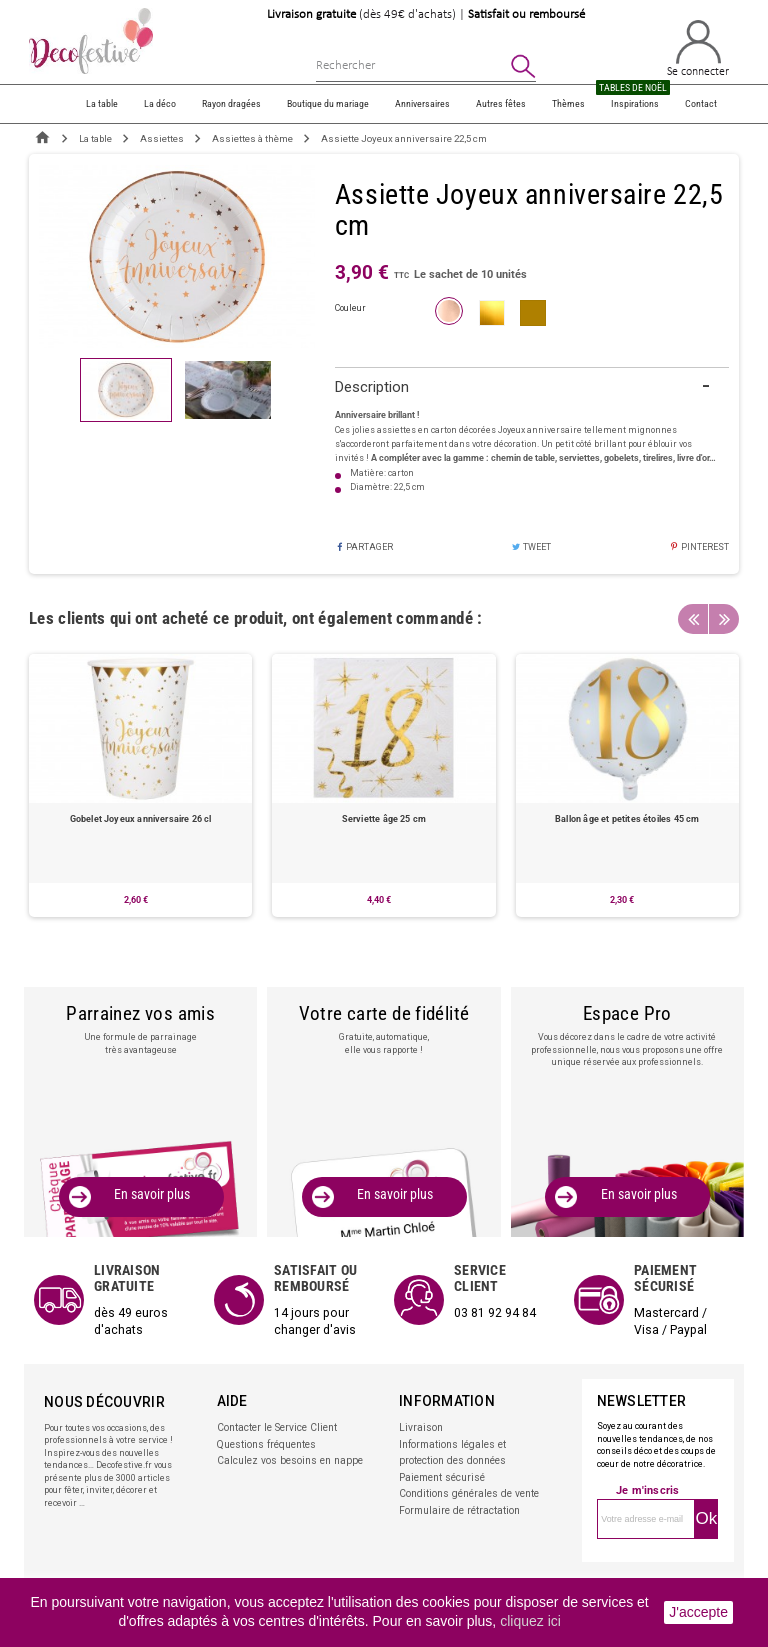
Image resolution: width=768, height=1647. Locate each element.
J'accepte (698, 1612)
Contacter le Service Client (271, 1419)
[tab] (532, 388)
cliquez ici (530, 1621)
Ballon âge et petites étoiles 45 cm (627, 818)
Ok (706, 1509)
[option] (140, 785)
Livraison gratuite (311, 15)
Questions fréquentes (261, 1434)
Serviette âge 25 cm (384, 818)
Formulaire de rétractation (454, 1491)
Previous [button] (693, 619)
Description (372, 387)
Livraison (418, 1419)
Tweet (531, 547)
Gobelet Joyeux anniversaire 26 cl (141, 818)
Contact (701, 103)
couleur (350, 308)
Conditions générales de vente (462, 1477)
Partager (364, 547)
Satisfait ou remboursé (526, 15)
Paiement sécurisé (439, 1462)
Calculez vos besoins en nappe (280, 1448)
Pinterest (699, 547)
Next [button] (724, 619)
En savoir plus (152, 1192)
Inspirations (635, 97)
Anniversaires (422, 103)
